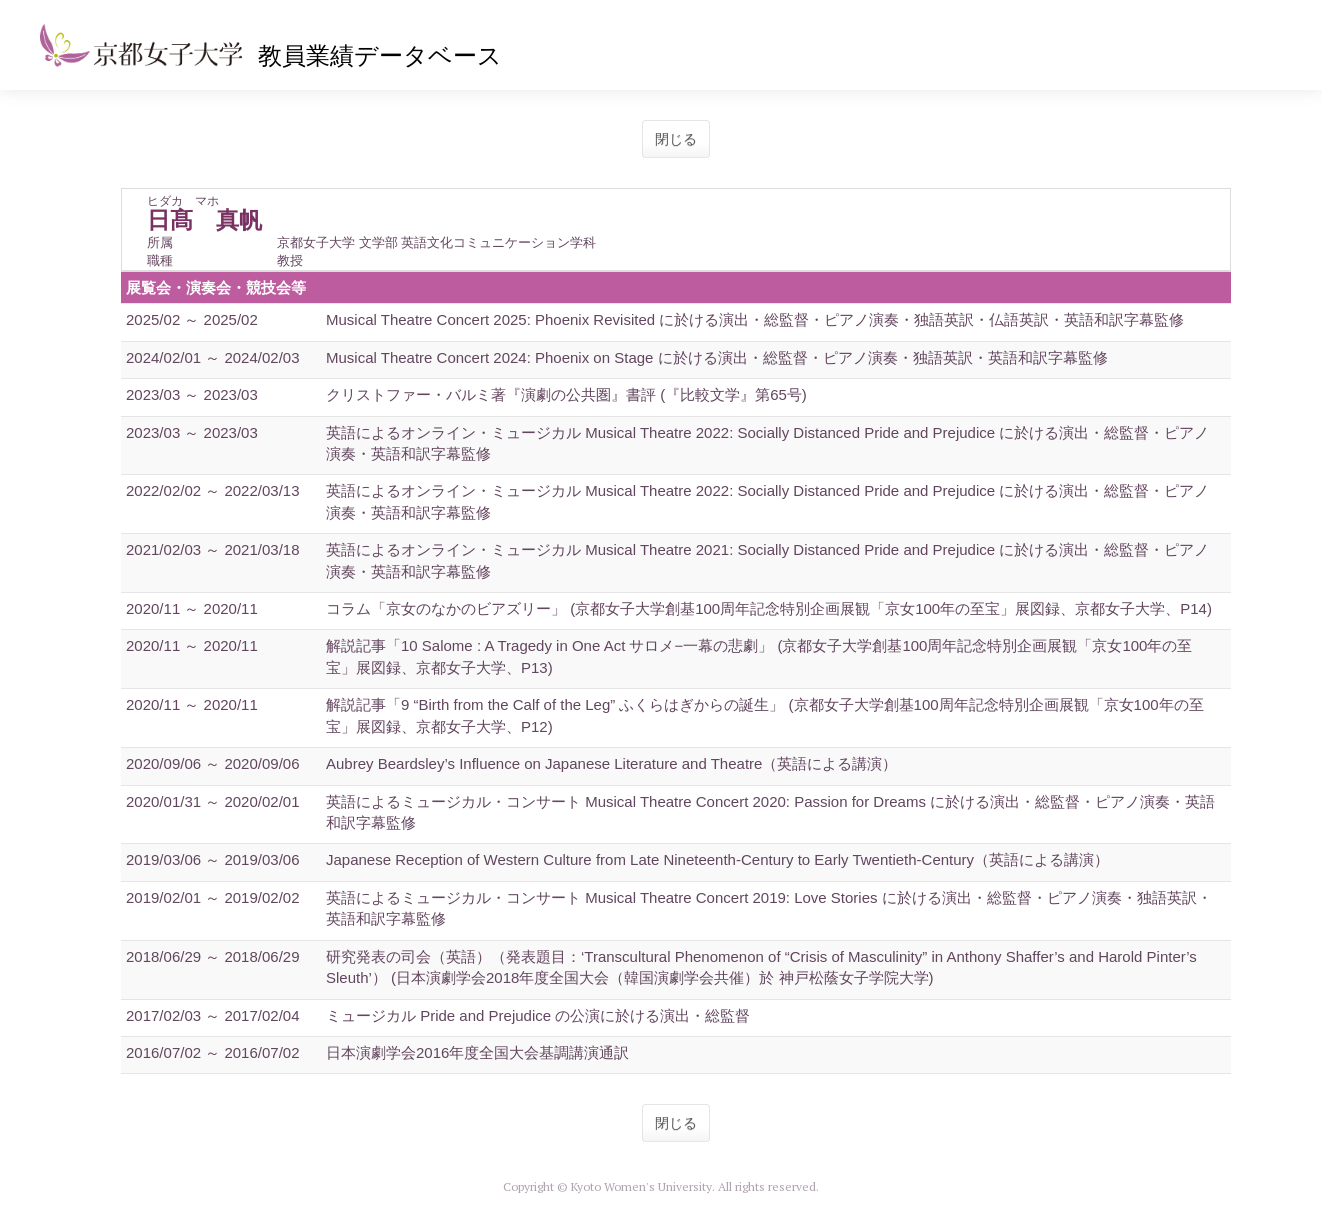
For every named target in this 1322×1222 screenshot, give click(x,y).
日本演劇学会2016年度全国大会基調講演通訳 (477, 1052)
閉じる (676, 139)
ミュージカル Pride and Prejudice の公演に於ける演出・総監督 (538, 1015)
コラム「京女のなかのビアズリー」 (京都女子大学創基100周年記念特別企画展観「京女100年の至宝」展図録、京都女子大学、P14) (769, 608)
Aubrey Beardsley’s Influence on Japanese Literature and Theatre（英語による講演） (611, 763)
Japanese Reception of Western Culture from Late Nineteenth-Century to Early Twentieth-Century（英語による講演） (717, 859)
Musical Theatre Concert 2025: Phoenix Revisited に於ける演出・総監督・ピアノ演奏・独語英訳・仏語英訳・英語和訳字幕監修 (755, 319)
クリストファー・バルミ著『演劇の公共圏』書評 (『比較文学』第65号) (566, 394)
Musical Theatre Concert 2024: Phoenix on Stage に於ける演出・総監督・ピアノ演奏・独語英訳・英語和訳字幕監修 (717, 357)
